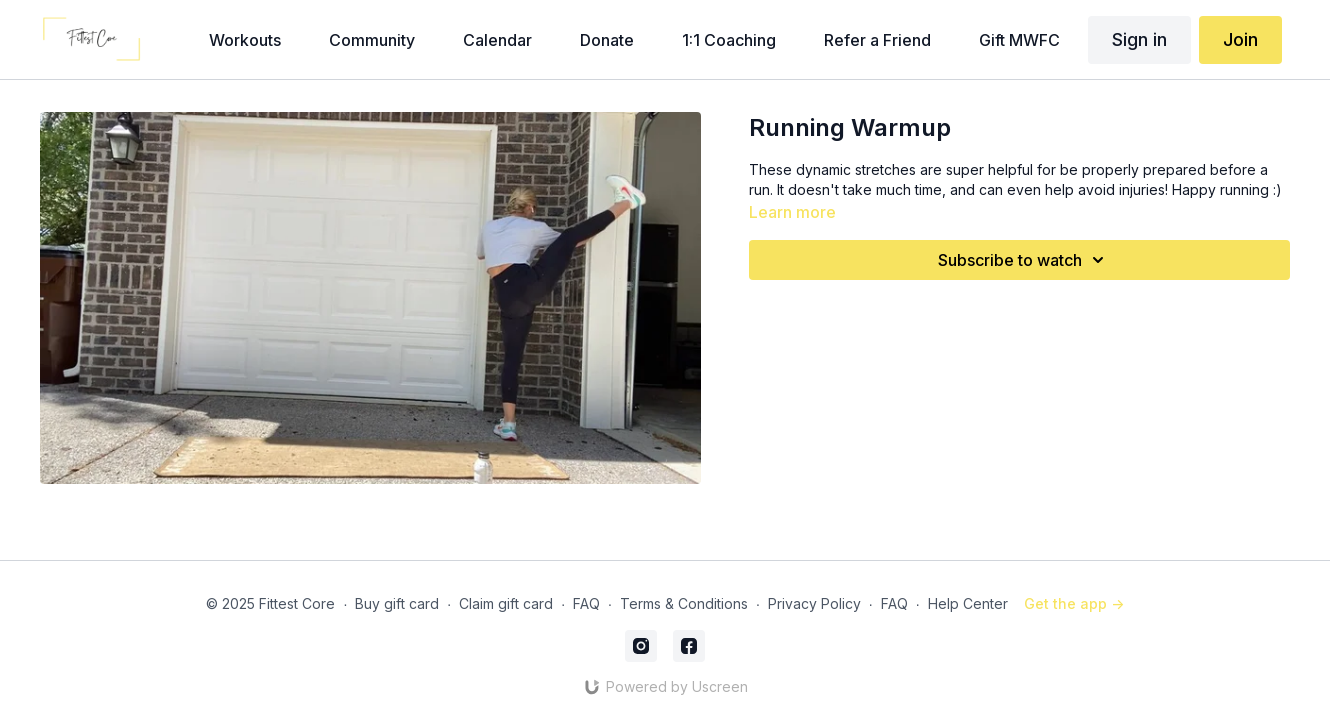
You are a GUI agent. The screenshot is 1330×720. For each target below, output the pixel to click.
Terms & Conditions (684, 603)
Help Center (968, 603)
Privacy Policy (814, 603)
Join (1240, 39)
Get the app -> (1074, 603)
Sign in (1139, 39)
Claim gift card (506, 603)
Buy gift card (397, 603)
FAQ (586, 603)
